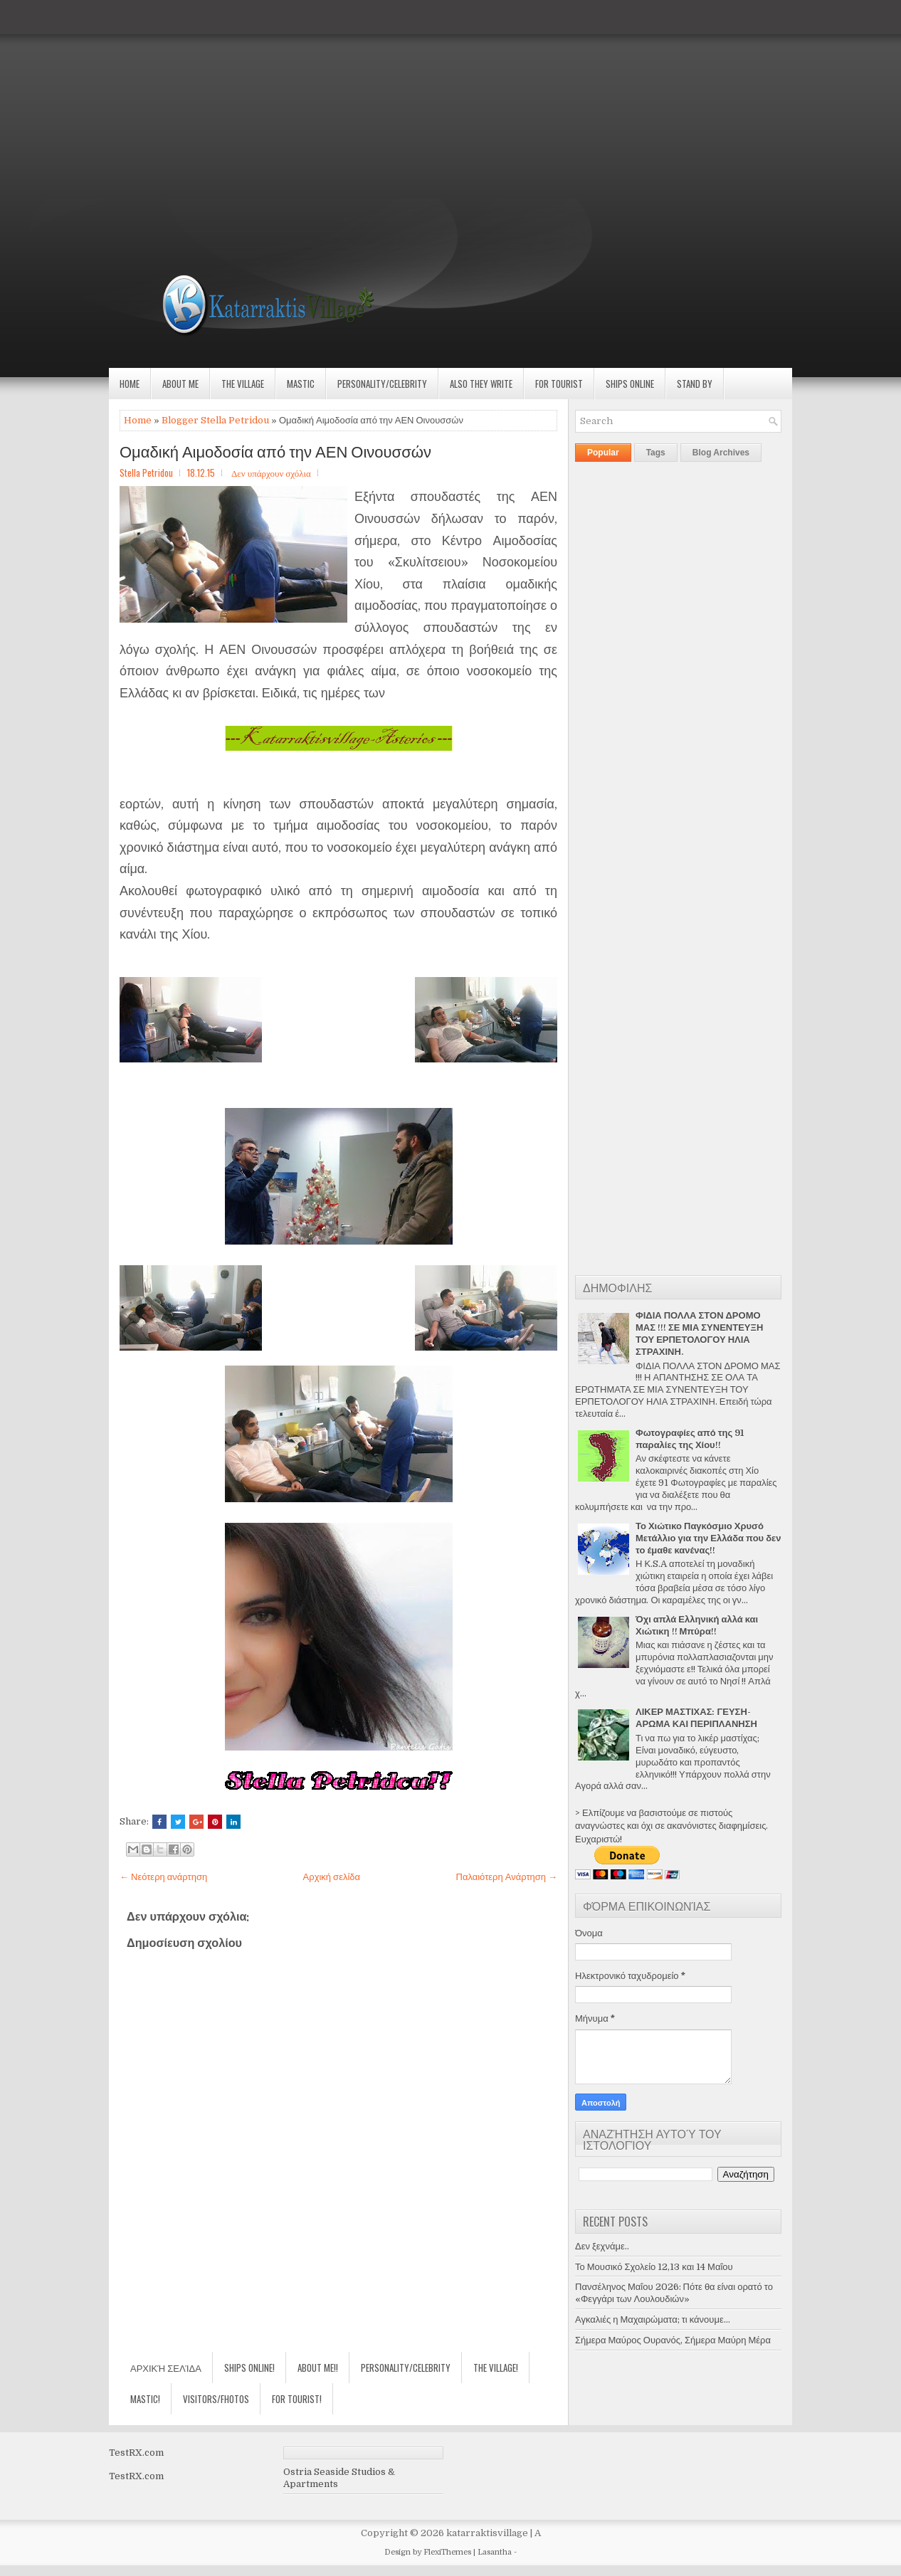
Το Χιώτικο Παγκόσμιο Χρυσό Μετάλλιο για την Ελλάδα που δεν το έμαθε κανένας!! (708, 1538)
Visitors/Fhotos (216, 2399)
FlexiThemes (447, 2552)
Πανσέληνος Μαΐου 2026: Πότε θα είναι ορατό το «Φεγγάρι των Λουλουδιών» (674, 2292)
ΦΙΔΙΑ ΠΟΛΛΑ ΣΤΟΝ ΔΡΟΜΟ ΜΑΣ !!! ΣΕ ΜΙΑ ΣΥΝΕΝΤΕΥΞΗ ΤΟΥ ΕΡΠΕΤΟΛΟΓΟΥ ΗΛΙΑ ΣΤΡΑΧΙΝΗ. (699, 1333)
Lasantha (495, 2552)
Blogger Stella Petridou (215, 420)
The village (242, 383)
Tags (655, 453)
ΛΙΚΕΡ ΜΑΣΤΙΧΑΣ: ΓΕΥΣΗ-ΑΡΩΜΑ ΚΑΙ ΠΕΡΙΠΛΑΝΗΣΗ (696, 1717)
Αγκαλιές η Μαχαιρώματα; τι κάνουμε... (652, 2319)
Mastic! (145, 2399)
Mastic (301, 383)
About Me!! (317, 2367)
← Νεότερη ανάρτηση (163, 1877)
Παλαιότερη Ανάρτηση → (507, 1877)
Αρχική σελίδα (331, 1877)
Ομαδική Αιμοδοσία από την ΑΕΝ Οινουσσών (275, 450)
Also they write (481, 383)
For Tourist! (297, 2399)
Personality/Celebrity (382, 383)
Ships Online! (249, 2367)
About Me (180, 383)
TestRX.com (136, 2452)
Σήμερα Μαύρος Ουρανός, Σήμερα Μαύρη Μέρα (673, 2340)
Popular (603, 453)
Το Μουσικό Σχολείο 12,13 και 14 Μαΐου (654, 2266)
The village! (495, 2367)
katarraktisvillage (487, 2533)
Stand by (694, 383)
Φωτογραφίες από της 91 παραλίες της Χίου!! (690, 1438)
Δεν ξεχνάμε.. (602, 2246)
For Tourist (559, 383)
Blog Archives (720, 453)
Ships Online (630, 383)
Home (129, 383)
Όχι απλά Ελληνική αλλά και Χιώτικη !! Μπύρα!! (697, 1625)
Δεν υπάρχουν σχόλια (271, 472)
